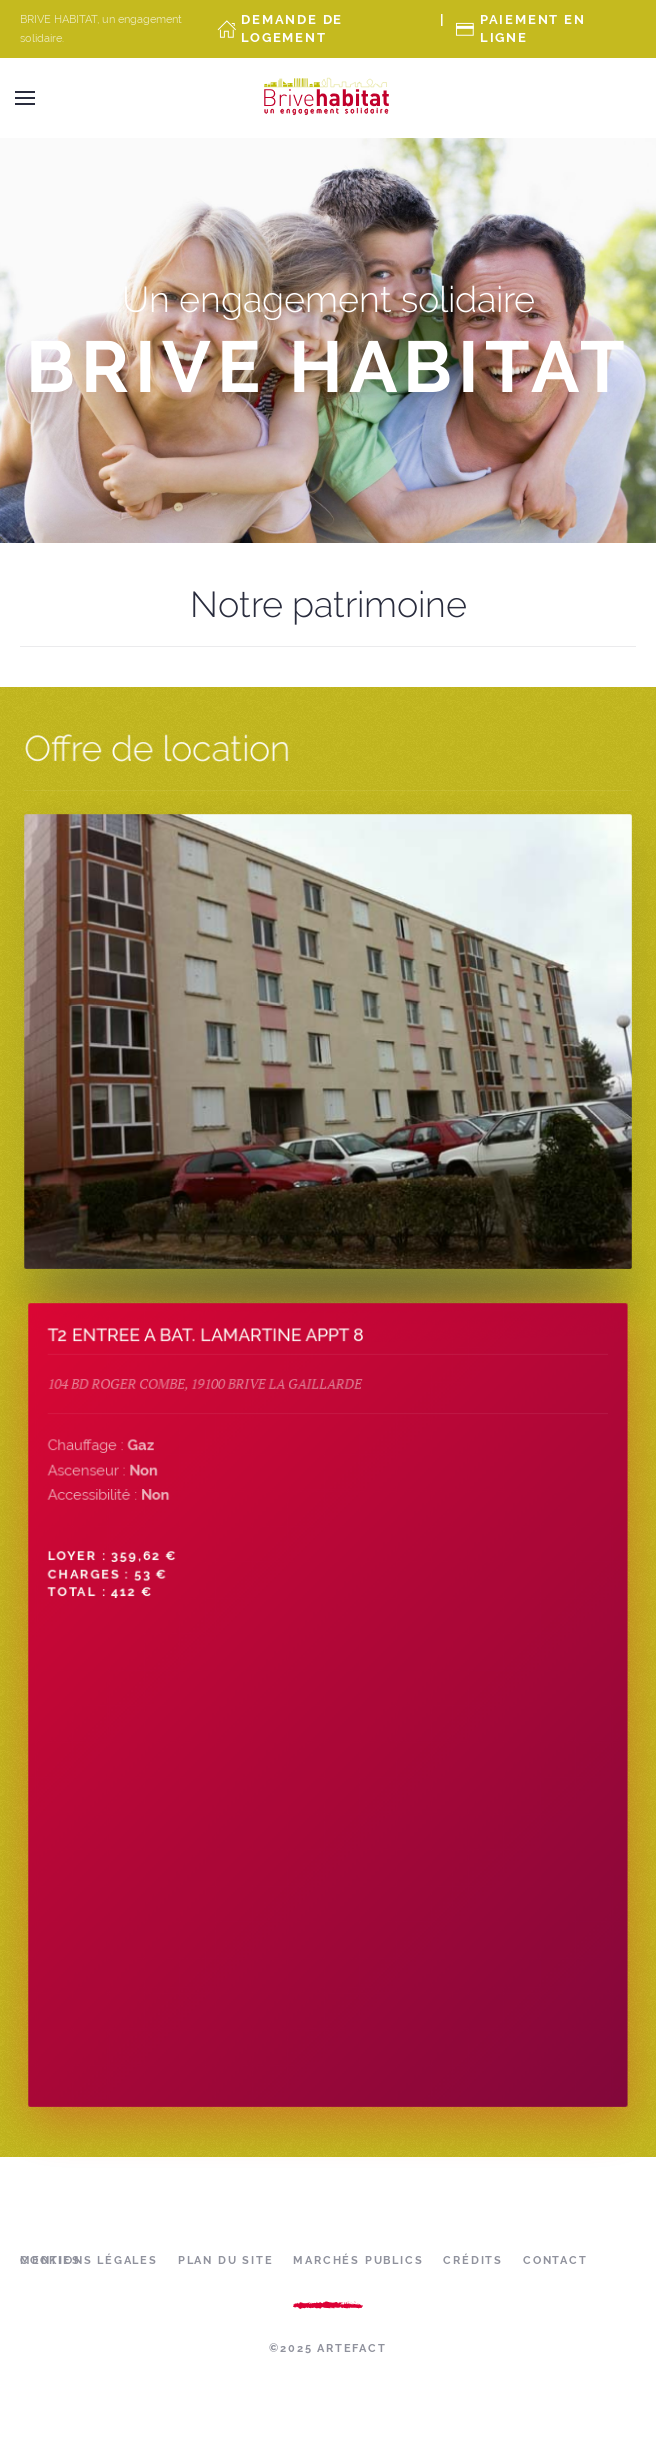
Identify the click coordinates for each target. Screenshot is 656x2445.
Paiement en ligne (533, 28)
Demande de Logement (292, 28)
